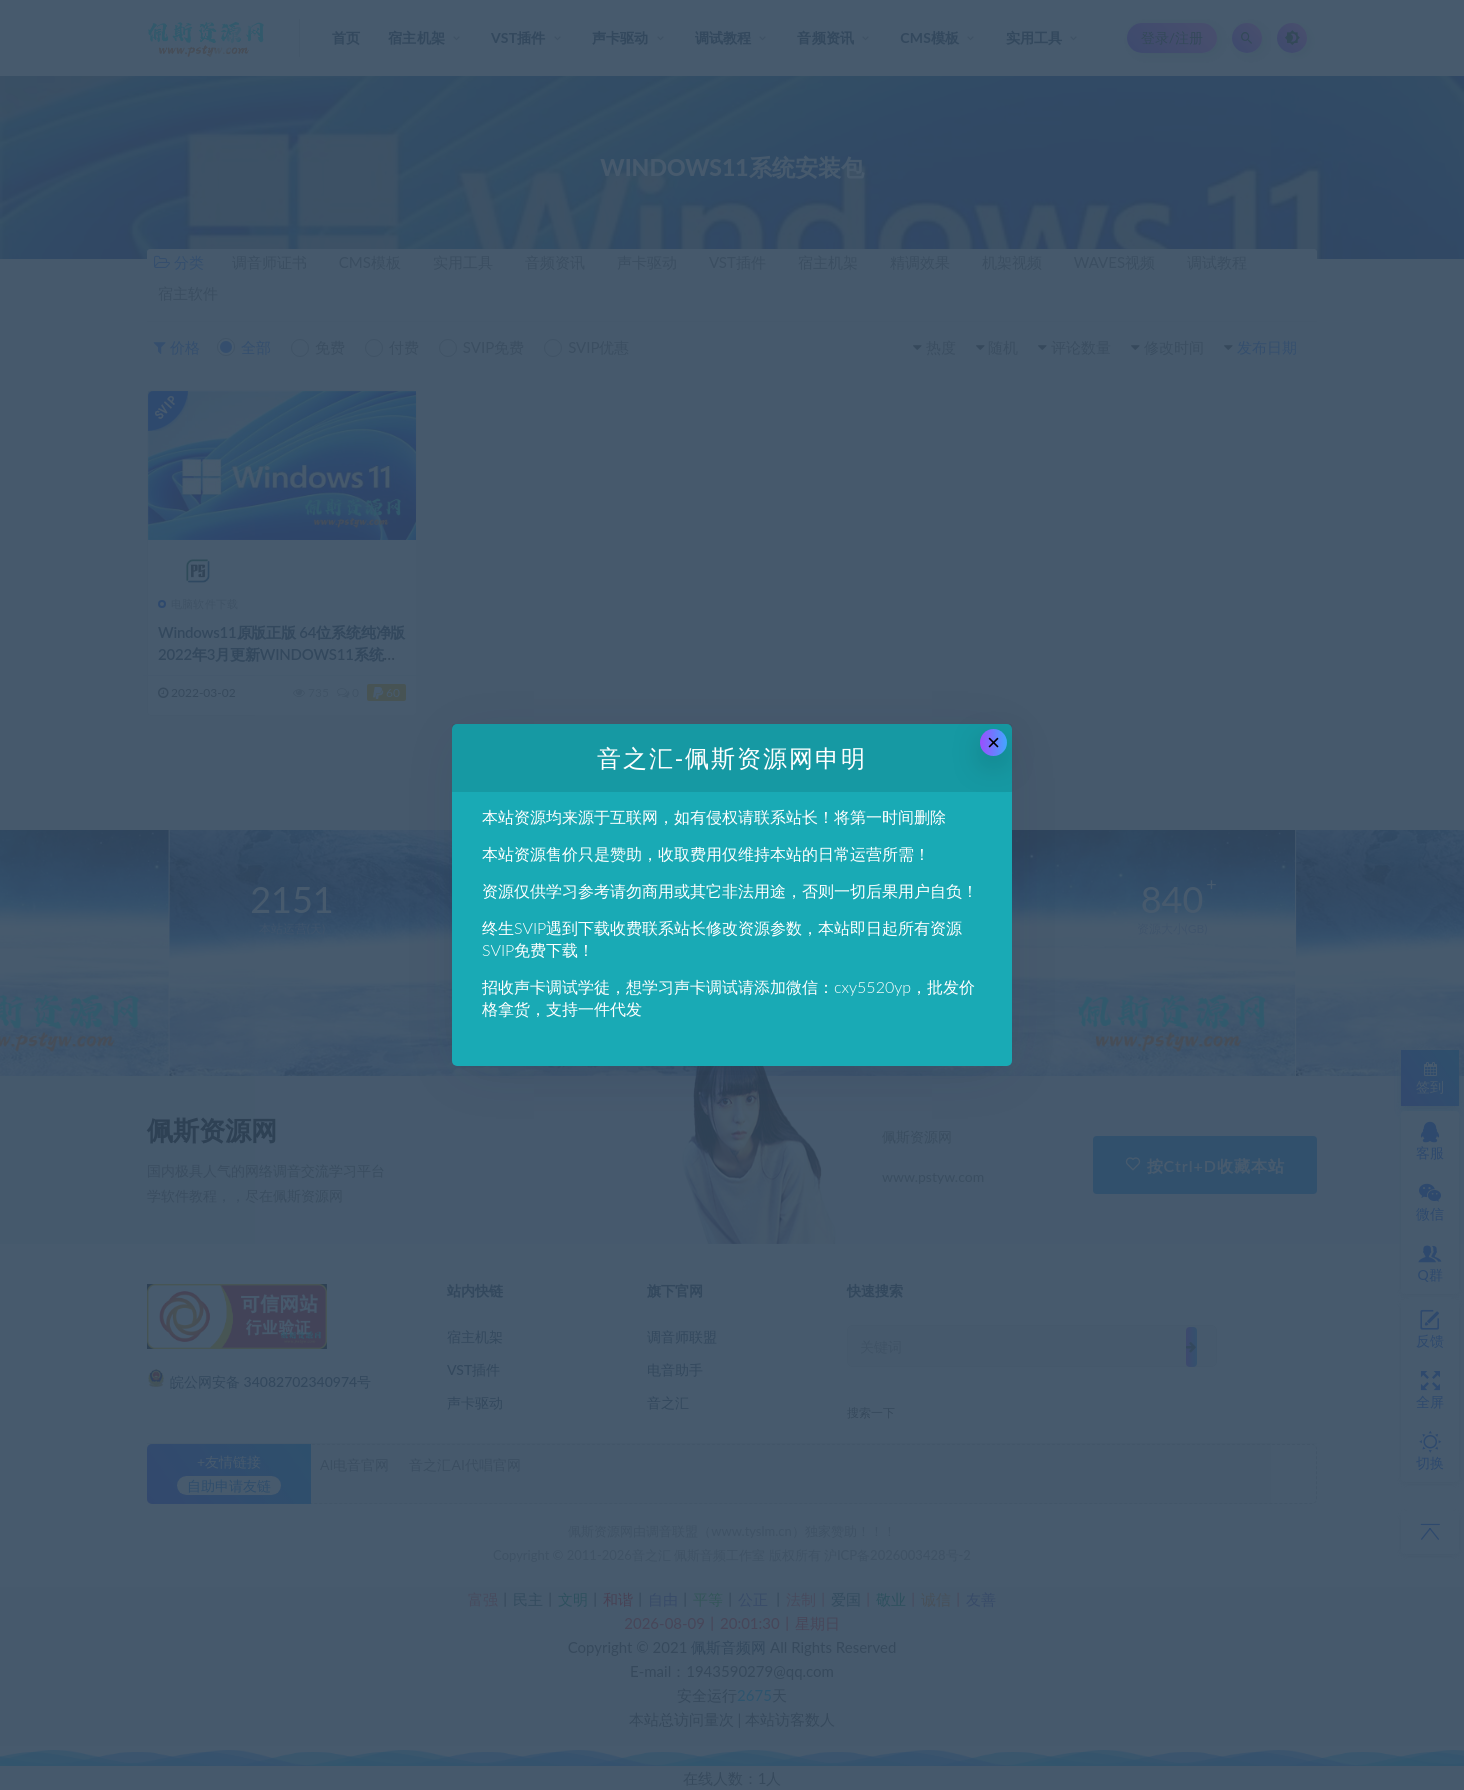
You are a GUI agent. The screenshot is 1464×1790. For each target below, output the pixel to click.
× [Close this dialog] (993, 742)
